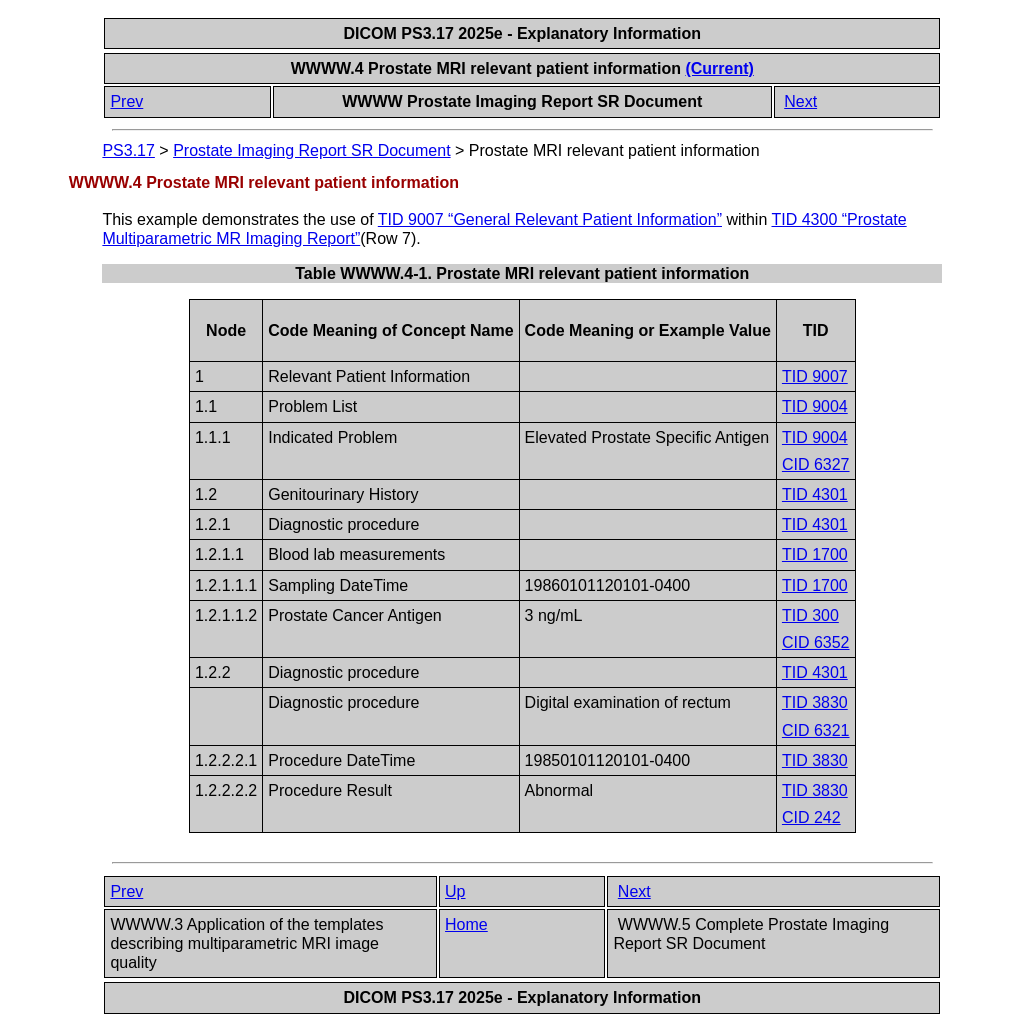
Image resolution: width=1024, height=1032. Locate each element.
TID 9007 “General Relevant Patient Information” (550, 219)
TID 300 (810, 615)
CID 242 (811, 817)
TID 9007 (815, 376)
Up (455, 891)
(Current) (719, 68)
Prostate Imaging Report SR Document (311, 150)
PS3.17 (128, 150)
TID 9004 (815, 406)
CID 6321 (816, 730)
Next (800, 101)
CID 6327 (816, 464)
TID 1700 (815, 554)
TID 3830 (815, 702)
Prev (126, 101)
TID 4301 (815, 494)
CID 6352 (816, 642)
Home (466, 924)
